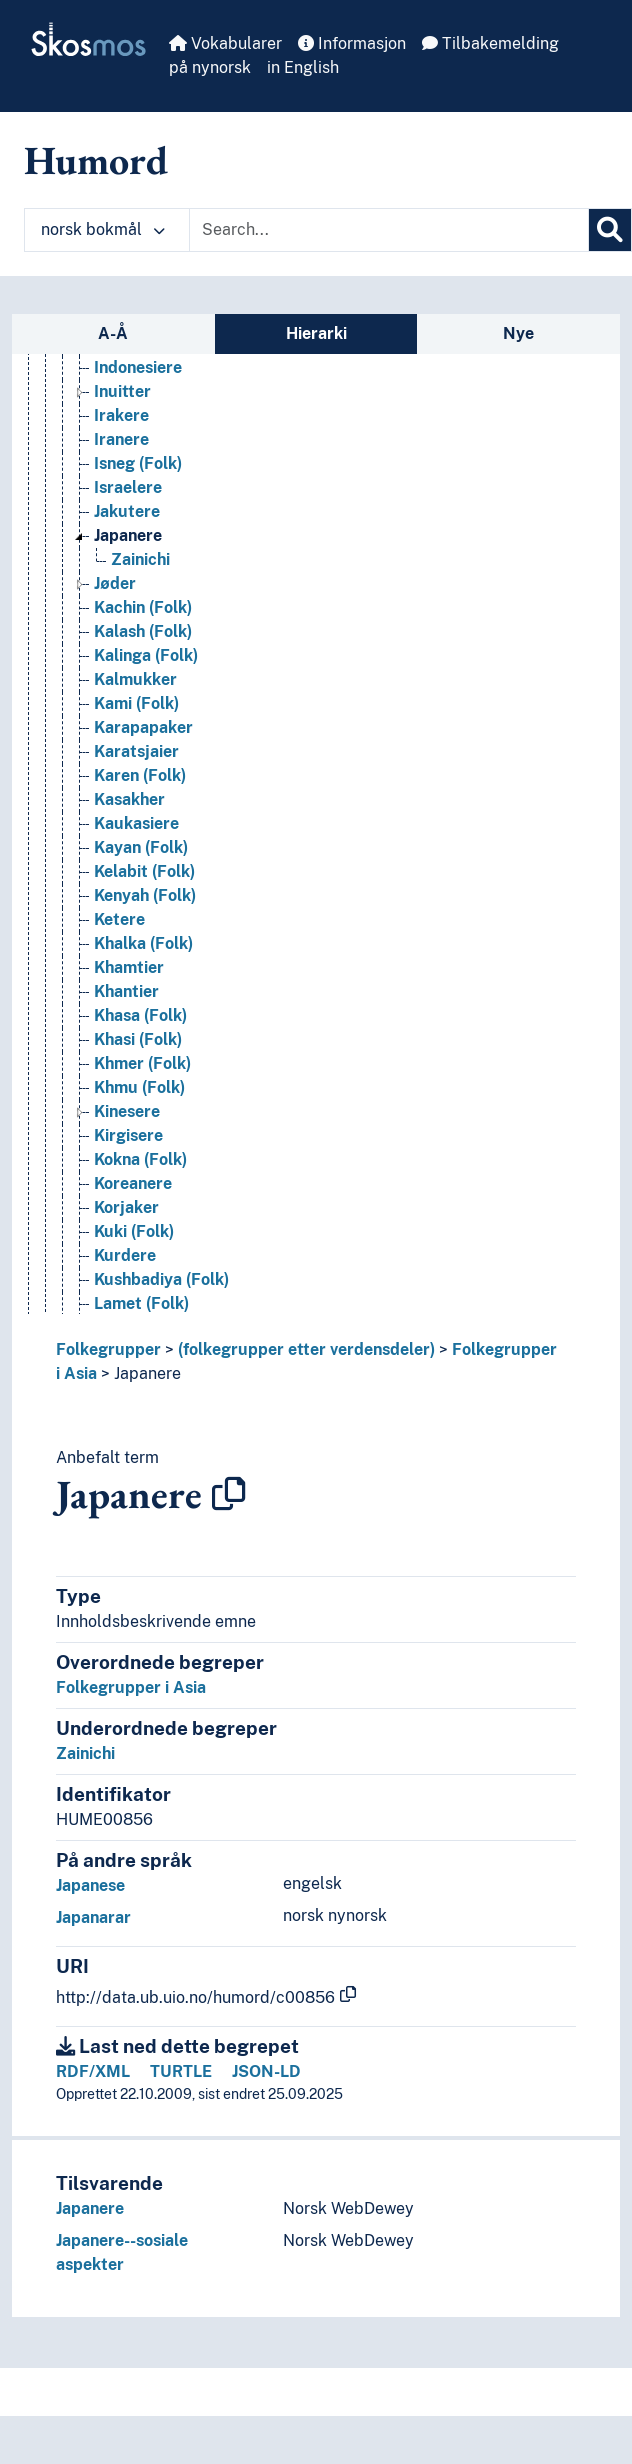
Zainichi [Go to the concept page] (140, 638)
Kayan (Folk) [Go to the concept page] (141, 926)
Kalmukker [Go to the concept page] (135, 758)
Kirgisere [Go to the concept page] (128, 1214)
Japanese (90, 1885)
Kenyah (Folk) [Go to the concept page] (145, 974)
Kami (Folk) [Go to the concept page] (136, 782)
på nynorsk (210, 67)
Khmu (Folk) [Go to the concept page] (139, 1166)
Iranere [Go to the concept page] (121, 518)
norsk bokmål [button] (103, 229)
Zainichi (85, 1753)
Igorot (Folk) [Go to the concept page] (141, 374)
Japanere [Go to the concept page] (128, 614)
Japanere (147, 1373)
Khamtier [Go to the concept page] (129, 1046)
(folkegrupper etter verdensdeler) (306, 1349)
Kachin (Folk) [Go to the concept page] (143, 686)
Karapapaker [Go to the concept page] (143, 806)
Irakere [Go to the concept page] (121, 494)
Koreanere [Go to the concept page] (133, 1262)
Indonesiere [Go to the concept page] (138, 446)
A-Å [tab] (113, 333)
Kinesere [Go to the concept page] (127, 1190)
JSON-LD (266, 2071)
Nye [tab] (518, 333)
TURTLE (181, 2071)
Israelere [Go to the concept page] (128, 566)
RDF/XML (93, 2071)
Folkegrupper (108, 1349)
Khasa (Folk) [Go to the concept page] (140, 1094)
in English (303, 67)
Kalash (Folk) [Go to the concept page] (143, 710)
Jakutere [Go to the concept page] (127, 590)
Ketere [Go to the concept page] (119, 998)
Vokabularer (225, 43)
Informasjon (352, 43)
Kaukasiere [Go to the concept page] (136, 902)
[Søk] (610, 230)
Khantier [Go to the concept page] (126, 1070)
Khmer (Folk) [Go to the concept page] (142, 1142)
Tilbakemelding (490, 43)
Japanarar (93, 1917)
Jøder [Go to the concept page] (115, 662)
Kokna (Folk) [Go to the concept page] (140, 1238)
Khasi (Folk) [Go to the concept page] (138, 1118)
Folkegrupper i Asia (131, 1687)
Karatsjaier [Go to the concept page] (136, 830)
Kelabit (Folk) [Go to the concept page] (144, 950)
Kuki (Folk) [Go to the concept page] (134, 1310)
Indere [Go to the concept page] (118, 422)
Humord (96, 160)
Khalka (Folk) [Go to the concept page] (143, 1022)
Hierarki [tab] (316, 333)
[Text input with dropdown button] (389, 230)
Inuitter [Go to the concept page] (122, 470)
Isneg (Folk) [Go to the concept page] (138, 542)
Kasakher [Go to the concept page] (129, 878)
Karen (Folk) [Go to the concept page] (140, 854)
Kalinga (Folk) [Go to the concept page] (146, 734)
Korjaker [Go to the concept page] (126, 1286)
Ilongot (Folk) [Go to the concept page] (144, 398)
